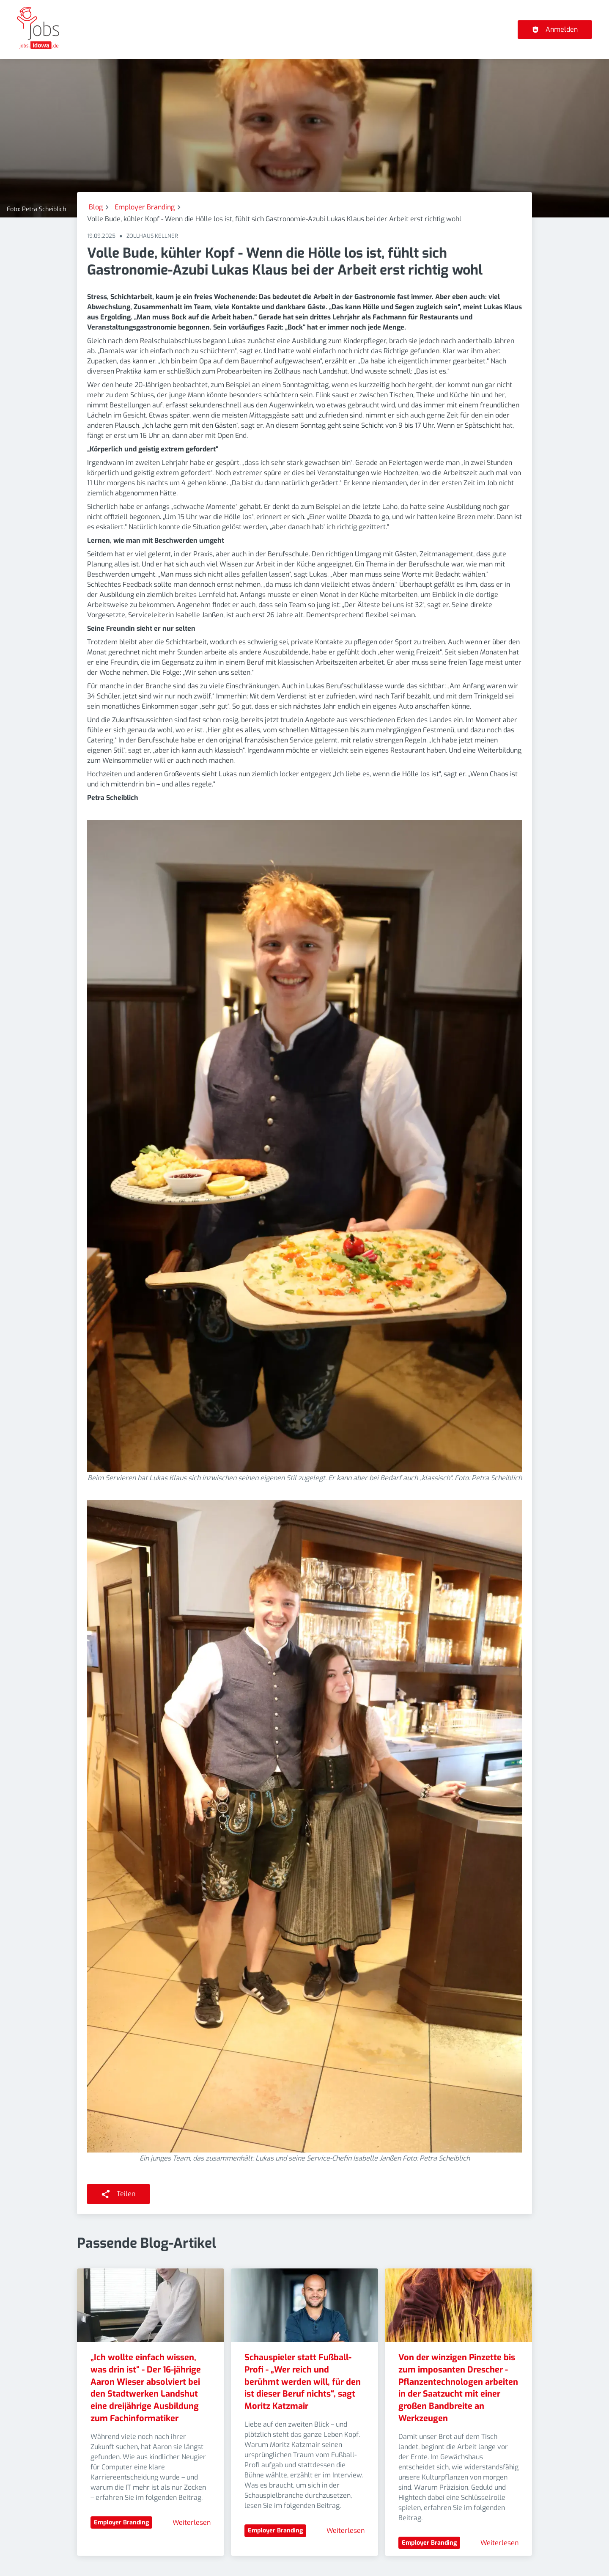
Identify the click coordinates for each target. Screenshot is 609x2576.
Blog (96, 207)
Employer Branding (145, 207)
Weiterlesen (192, 2522)
